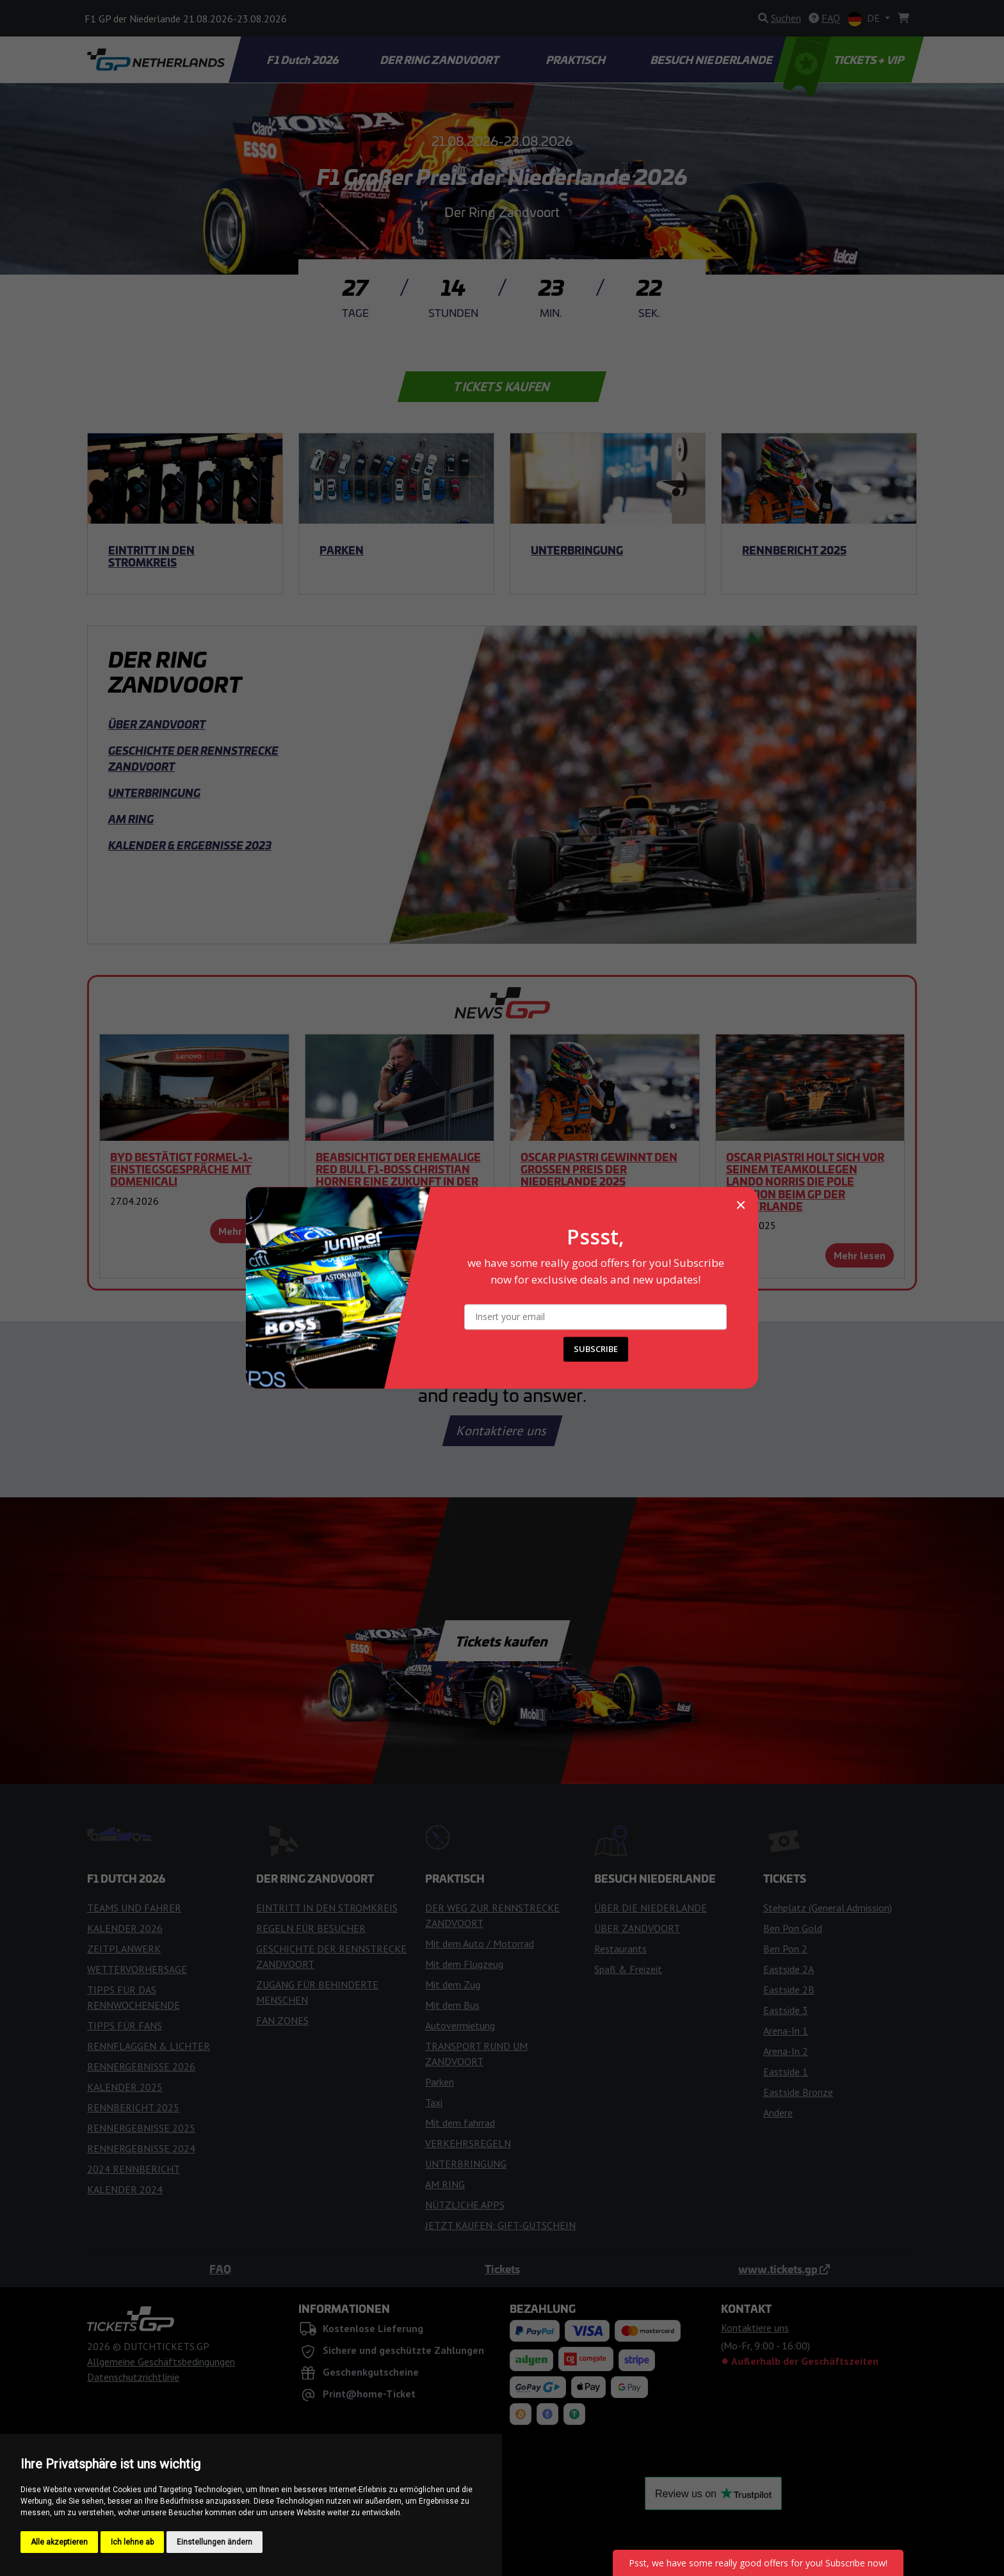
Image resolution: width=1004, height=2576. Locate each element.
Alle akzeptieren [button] (59, 2542)
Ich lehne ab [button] (132, 2542)
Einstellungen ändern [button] (214, 2542)
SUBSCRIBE (596, 1349)
